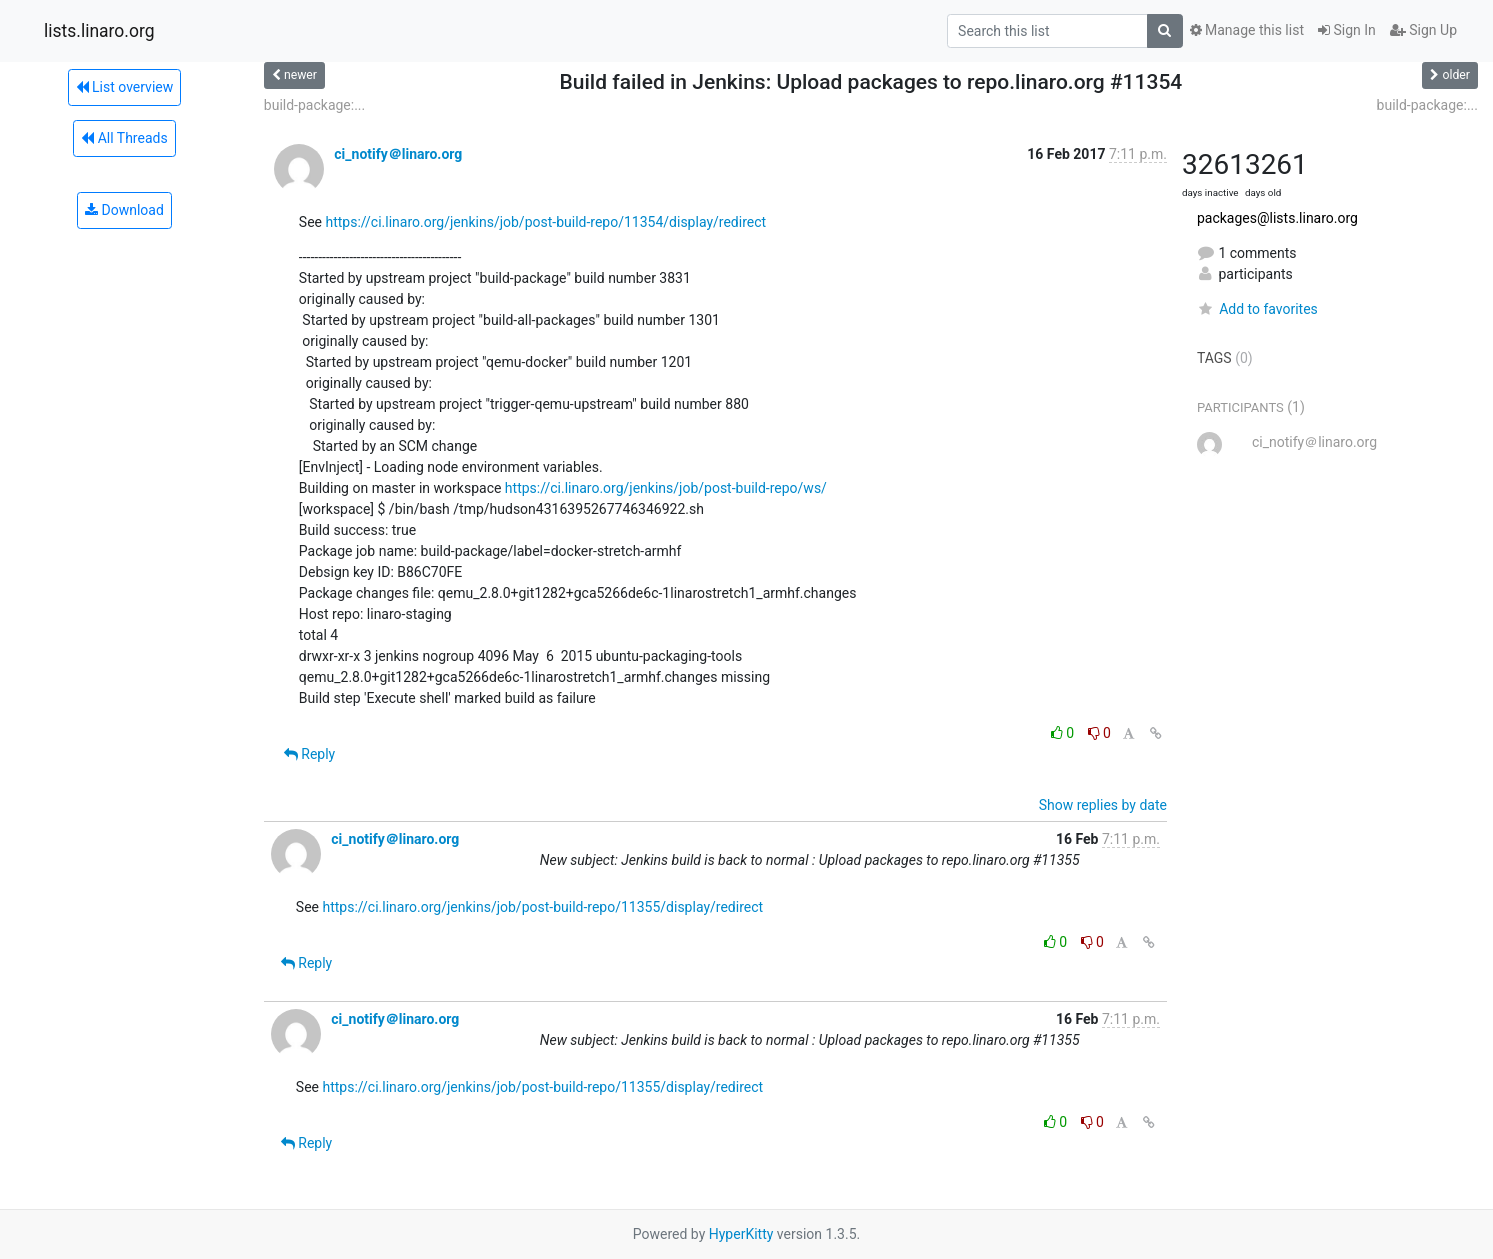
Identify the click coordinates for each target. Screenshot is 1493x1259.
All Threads (124, 138)
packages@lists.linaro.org (1277, 218)
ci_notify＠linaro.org (398, 154)
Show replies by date (1103, 805)
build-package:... (314, 105)
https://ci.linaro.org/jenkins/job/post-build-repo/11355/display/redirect (542, 907)
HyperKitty (741, 1234)
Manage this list (1247, 30)
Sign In (1347, 30)
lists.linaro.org (99, 31)
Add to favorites (1257, 309)
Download (124, 210)
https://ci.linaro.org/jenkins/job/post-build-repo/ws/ (666, 488)
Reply (309, 754)
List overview (125, 87)
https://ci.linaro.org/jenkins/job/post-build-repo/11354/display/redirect (545, 222)
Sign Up (1423, 30)
